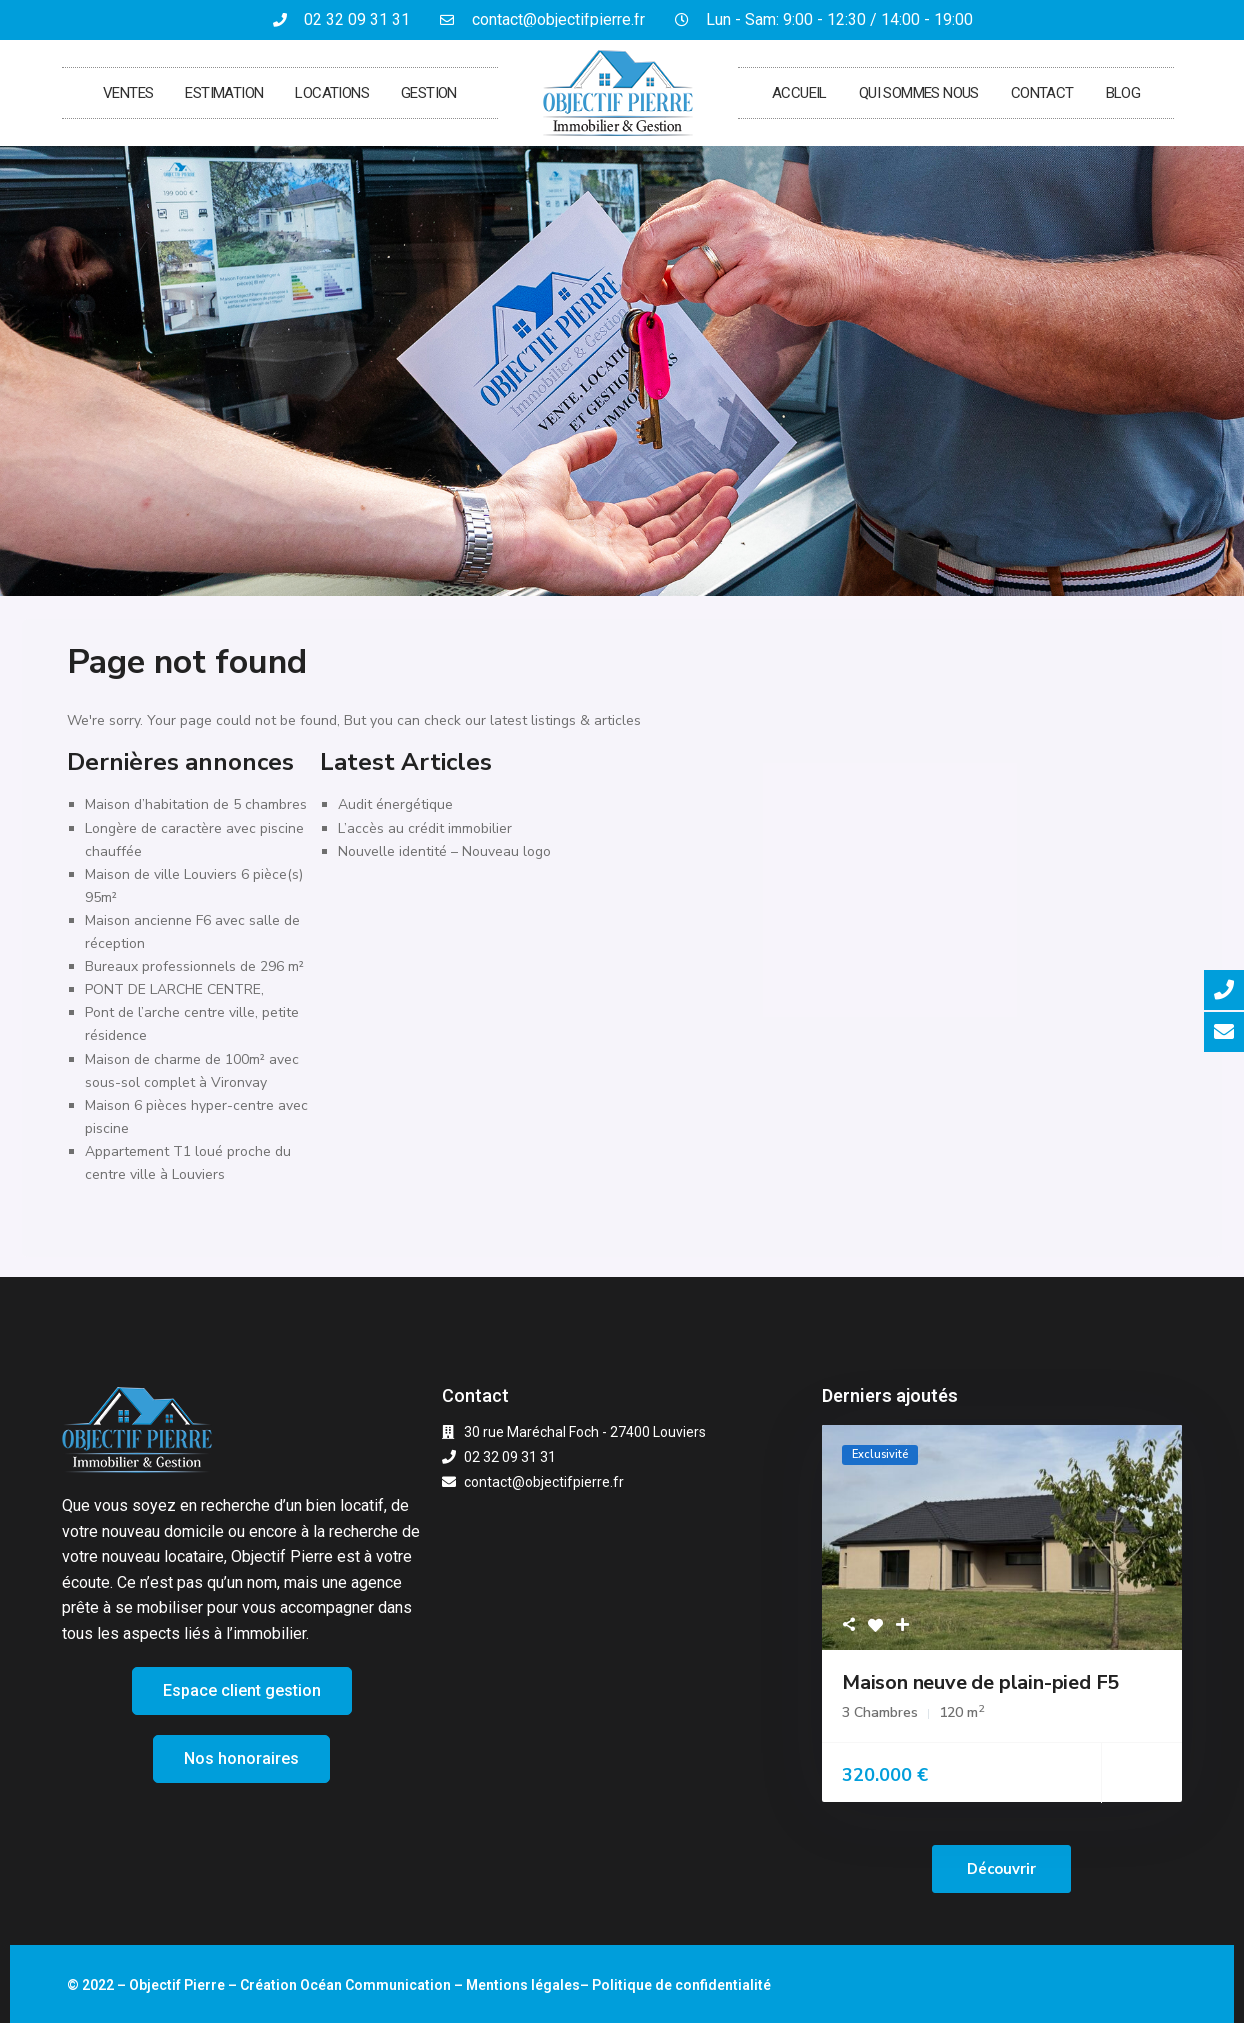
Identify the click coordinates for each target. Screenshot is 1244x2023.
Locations (332, 93)
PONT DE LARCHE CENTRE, (174, 989)
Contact (1042, 93)
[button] (242, 1691)
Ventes (128, 93)
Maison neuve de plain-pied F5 (980, 1682)
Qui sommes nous (919, 93)
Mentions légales (523, 1985)
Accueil (799, 93)
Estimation (224, 93)
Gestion (429, 93)
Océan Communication (375, 1985)
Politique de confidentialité (681, 1985)
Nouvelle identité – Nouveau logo (444, 851)
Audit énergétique (395, 804)
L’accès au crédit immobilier (425, 828)
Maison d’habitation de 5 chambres (196, 804)
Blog (1123, 93)
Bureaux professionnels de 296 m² (194, 966)
